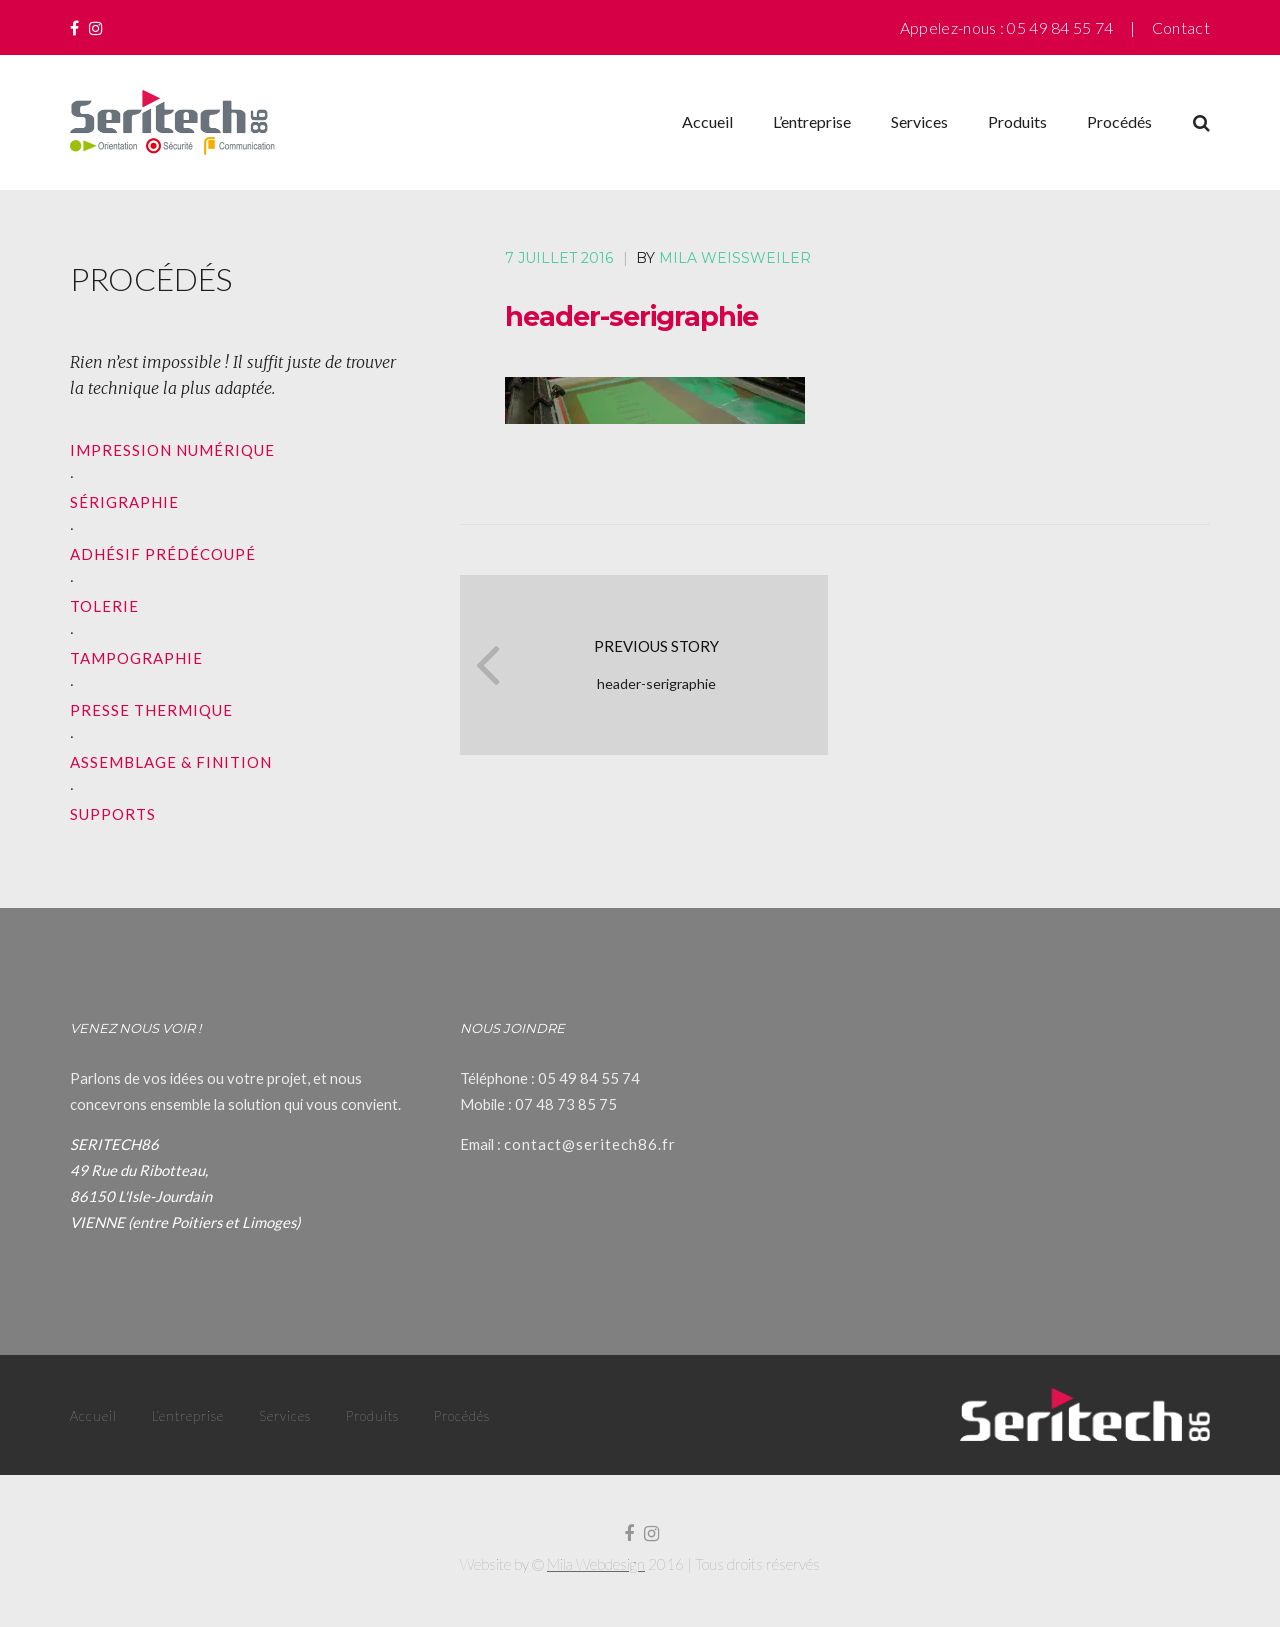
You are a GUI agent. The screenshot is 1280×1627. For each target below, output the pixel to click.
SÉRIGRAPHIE (124, 502)
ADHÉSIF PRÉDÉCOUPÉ (163, 554)
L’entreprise (812, 121)
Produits (1017, 121)
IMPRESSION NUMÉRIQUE (172, 450)
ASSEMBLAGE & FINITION (171, 762)
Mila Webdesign (596, 1564)
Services (919, 121)
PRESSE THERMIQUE (151, 710)
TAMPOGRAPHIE (136, 658)
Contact (1181, 27)
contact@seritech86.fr (590, 1144)
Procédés (1119, 121)
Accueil (707, 121)
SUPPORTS (113, 814)
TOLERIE (104, 606)
